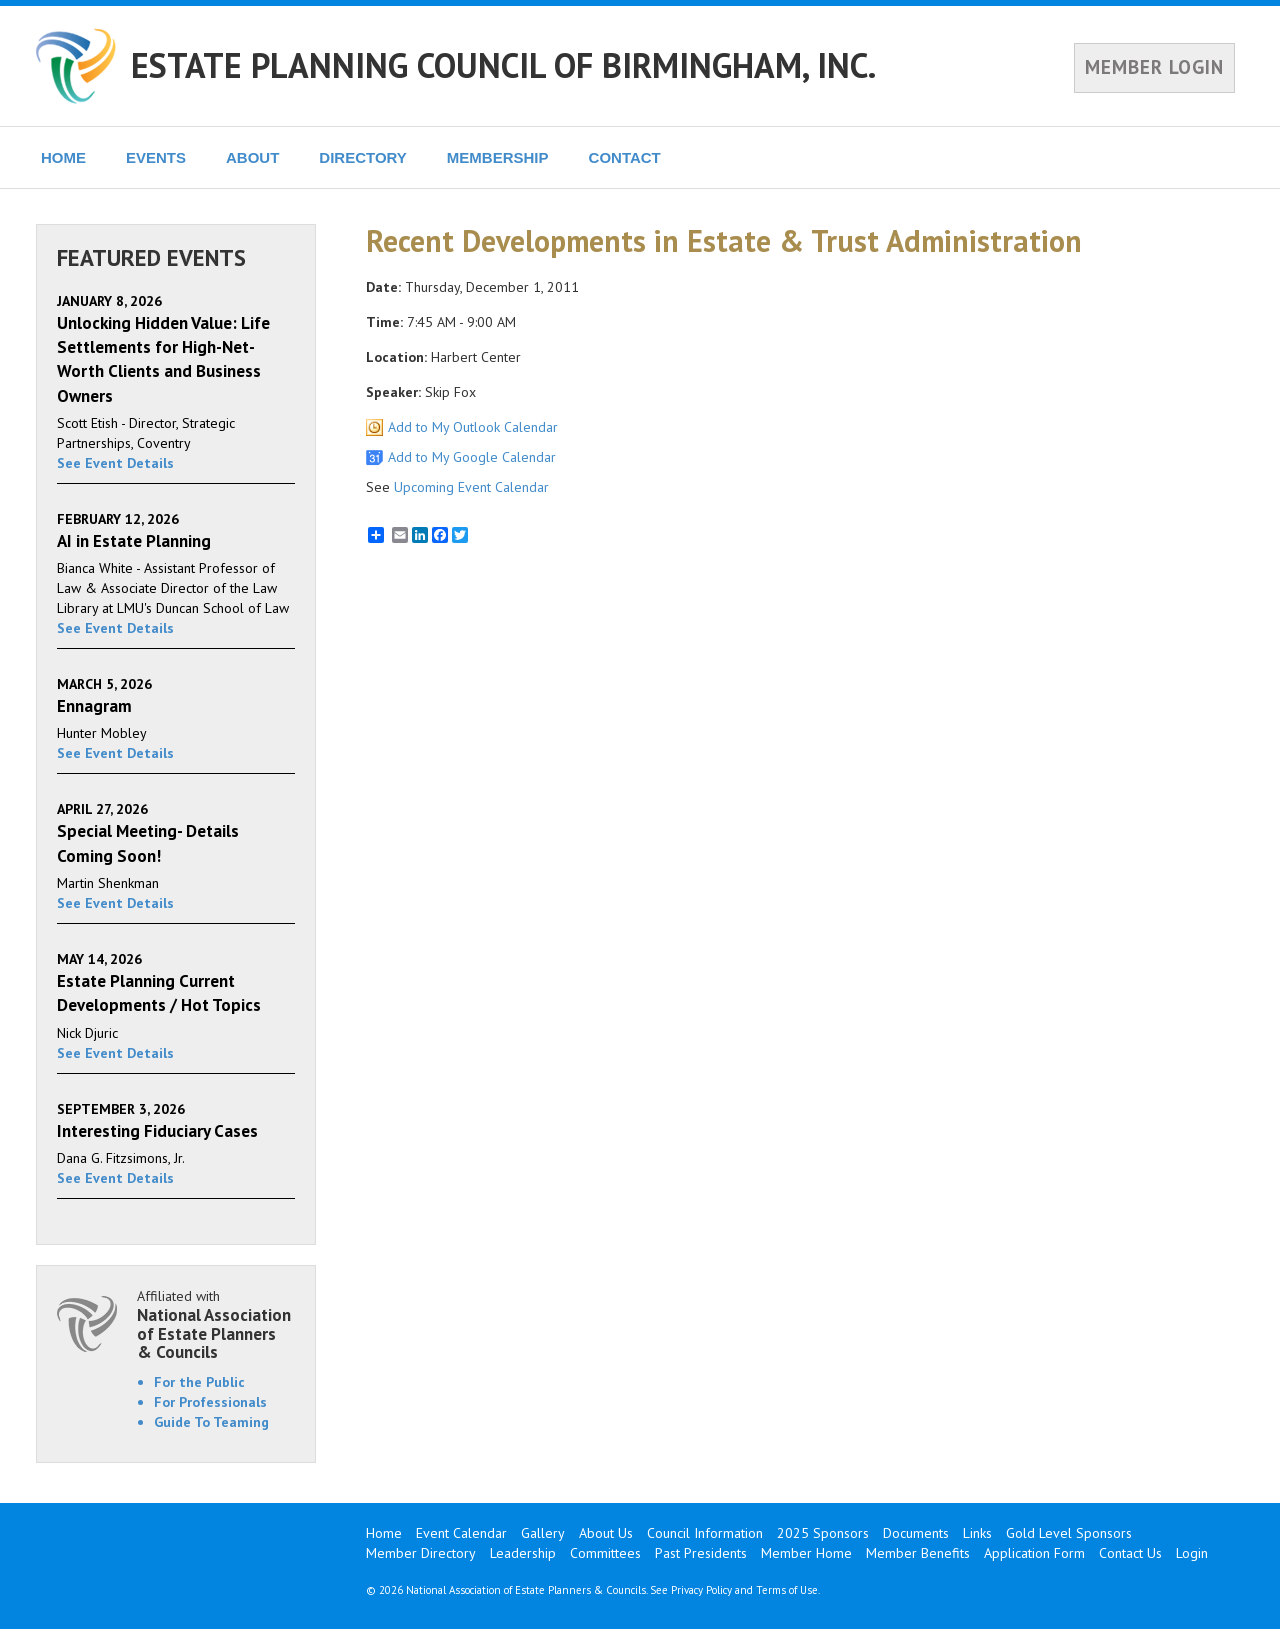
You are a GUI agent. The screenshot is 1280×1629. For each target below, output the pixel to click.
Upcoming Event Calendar (471, 487)
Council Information (705, 1533)
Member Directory (421, 1553)
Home (384, 1533)
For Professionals (210, 1402)
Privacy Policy (701, 1590)
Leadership (523, 1553)
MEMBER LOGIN (1154, 67)
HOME (63, 157)
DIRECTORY (363, 157)
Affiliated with (216, 1324)
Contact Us (1130, 1553)
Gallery (543, 1533)
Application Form (1034, 1553)
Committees (605, 1553)
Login (1192, 1553)
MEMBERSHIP (498, 157)
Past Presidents (701, 1553)
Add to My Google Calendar (472, 457)
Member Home (806, 1553)
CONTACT (625, 157)
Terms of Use (787, 1590)
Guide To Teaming (211, 1422)
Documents (916, 1533)
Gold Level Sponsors (1069, 1533)
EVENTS (156, 157)
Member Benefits (918, 1553)
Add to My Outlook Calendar (473, 427)
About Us (606, 1533)
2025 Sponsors (823, 1533)
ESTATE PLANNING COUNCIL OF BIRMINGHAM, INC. (503, 65)
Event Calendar (461, 1533)
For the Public (199, 1382)
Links (977, 1533)
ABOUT (252, 157)
